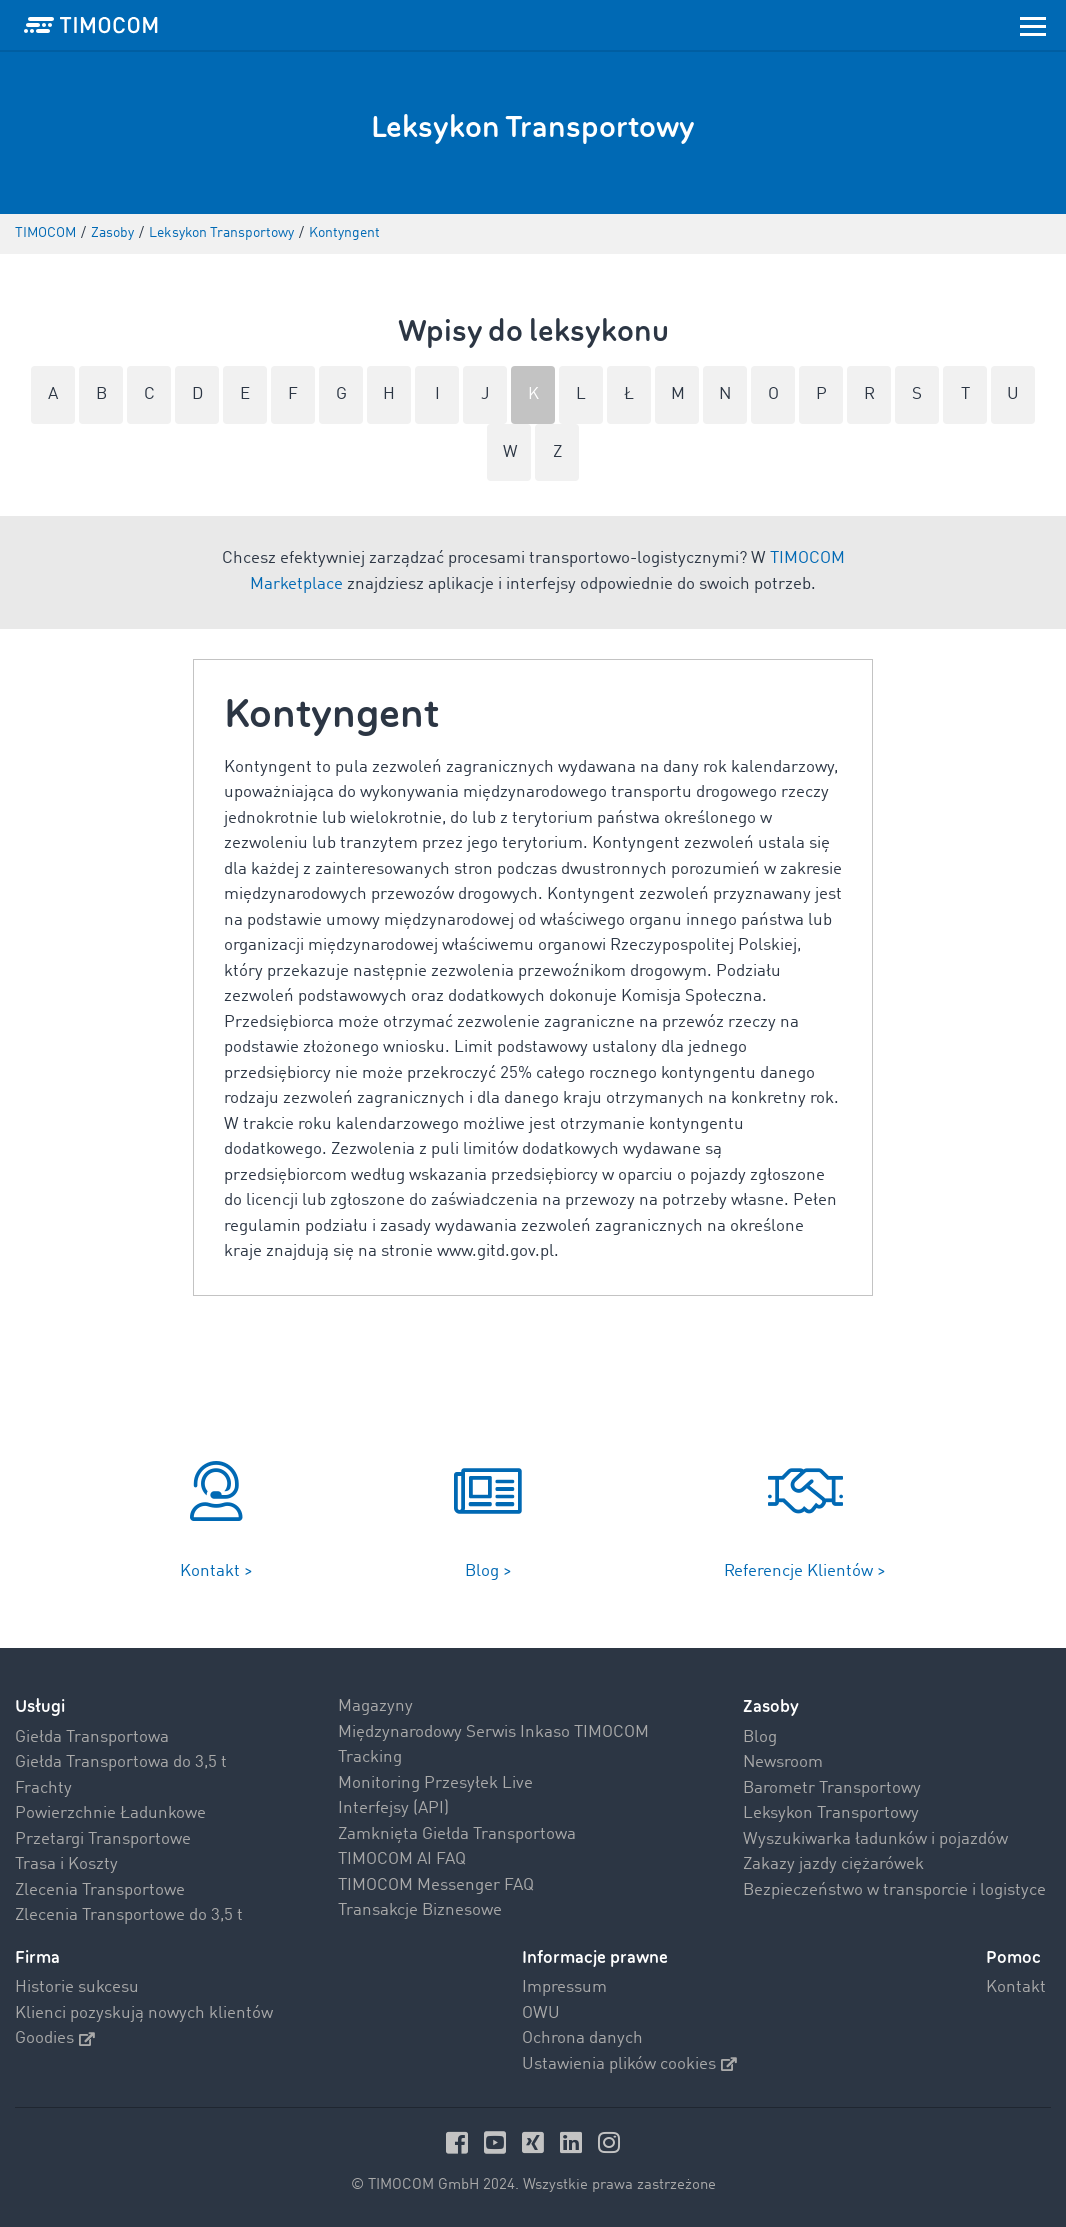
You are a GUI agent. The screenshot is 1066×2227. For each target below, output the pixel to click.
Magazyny (375, 1706)
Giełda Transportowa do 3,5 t (121, 1762)
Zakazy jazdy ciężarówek (833, 1864)
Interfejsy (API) (393, 1808)
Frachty (43, 1788)
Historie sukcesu (77, 1987)
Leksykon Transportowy (831, 1813)
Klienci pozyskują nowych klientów (144, 2013)
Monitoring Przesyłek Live (435, 1783)
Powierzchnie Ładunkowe (110, 1813)
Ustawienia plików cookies (629, 2064)
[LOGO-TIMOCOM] (91, 25)
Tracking (370, 1757)
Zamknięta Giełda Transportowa (457, 1834)
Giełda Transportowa (92, 1737)
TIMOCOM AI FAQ (402, 1859)
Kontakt (1016, 1987)
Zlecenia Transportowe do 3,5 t (129, 1915)
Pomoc (1013, 1957)
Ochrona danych (582, 2038)
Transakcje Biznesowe (420, 1910)
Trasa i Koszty (66, 1864)
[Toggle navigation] (1033, 25)
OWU (541, 2013)
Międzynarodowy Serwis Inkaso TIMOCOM (493, 1732)
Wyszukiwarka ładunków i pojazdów (875, 1839)
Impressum (564, 1987)
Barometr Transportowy (832, 1788)
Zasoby (771, 1706)
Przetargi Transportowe (103, 1839)
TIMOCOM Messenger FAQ (436, 1885)
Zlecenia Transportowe (100, 1890)
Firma (37, 1957)
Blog (760, 1737)
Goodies (55, 2038)
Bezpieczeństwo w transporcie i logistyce (894, 1890)
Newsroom (783, 1762)
